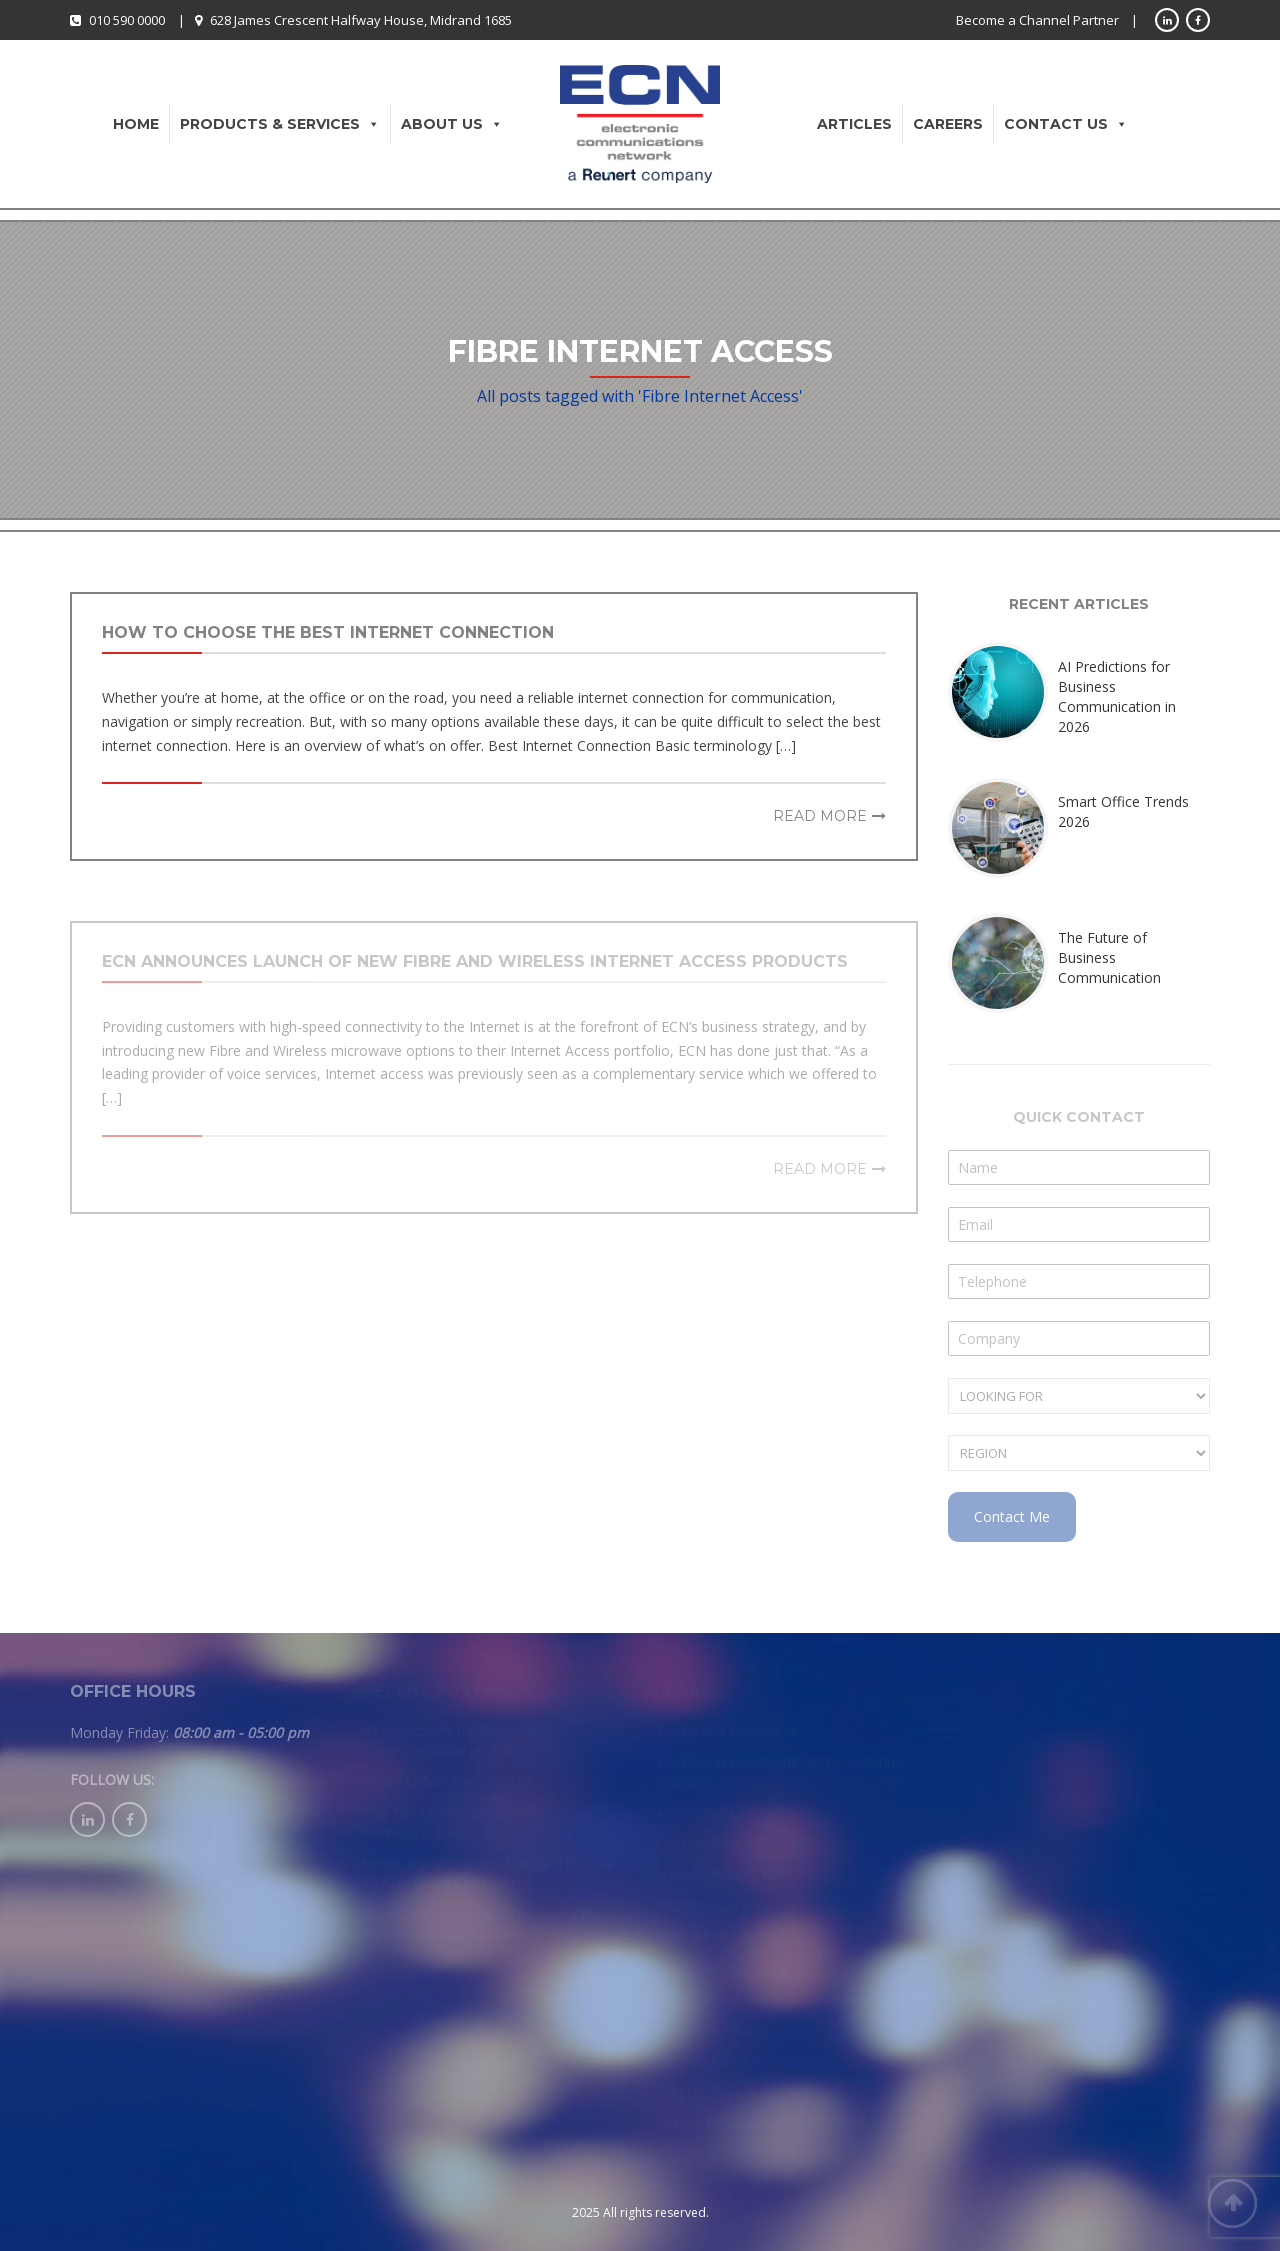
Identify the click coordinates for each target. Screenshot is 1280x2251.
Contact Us (1066, 124)
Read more (820, 816)
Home (136, 124)
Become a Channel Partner (1037, 20)
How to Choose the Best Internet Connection (328, 632)
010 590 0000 (127, 20)
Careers (948, 124)
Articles (854, 124)
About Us (452, 124)
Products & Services (280, 124)
